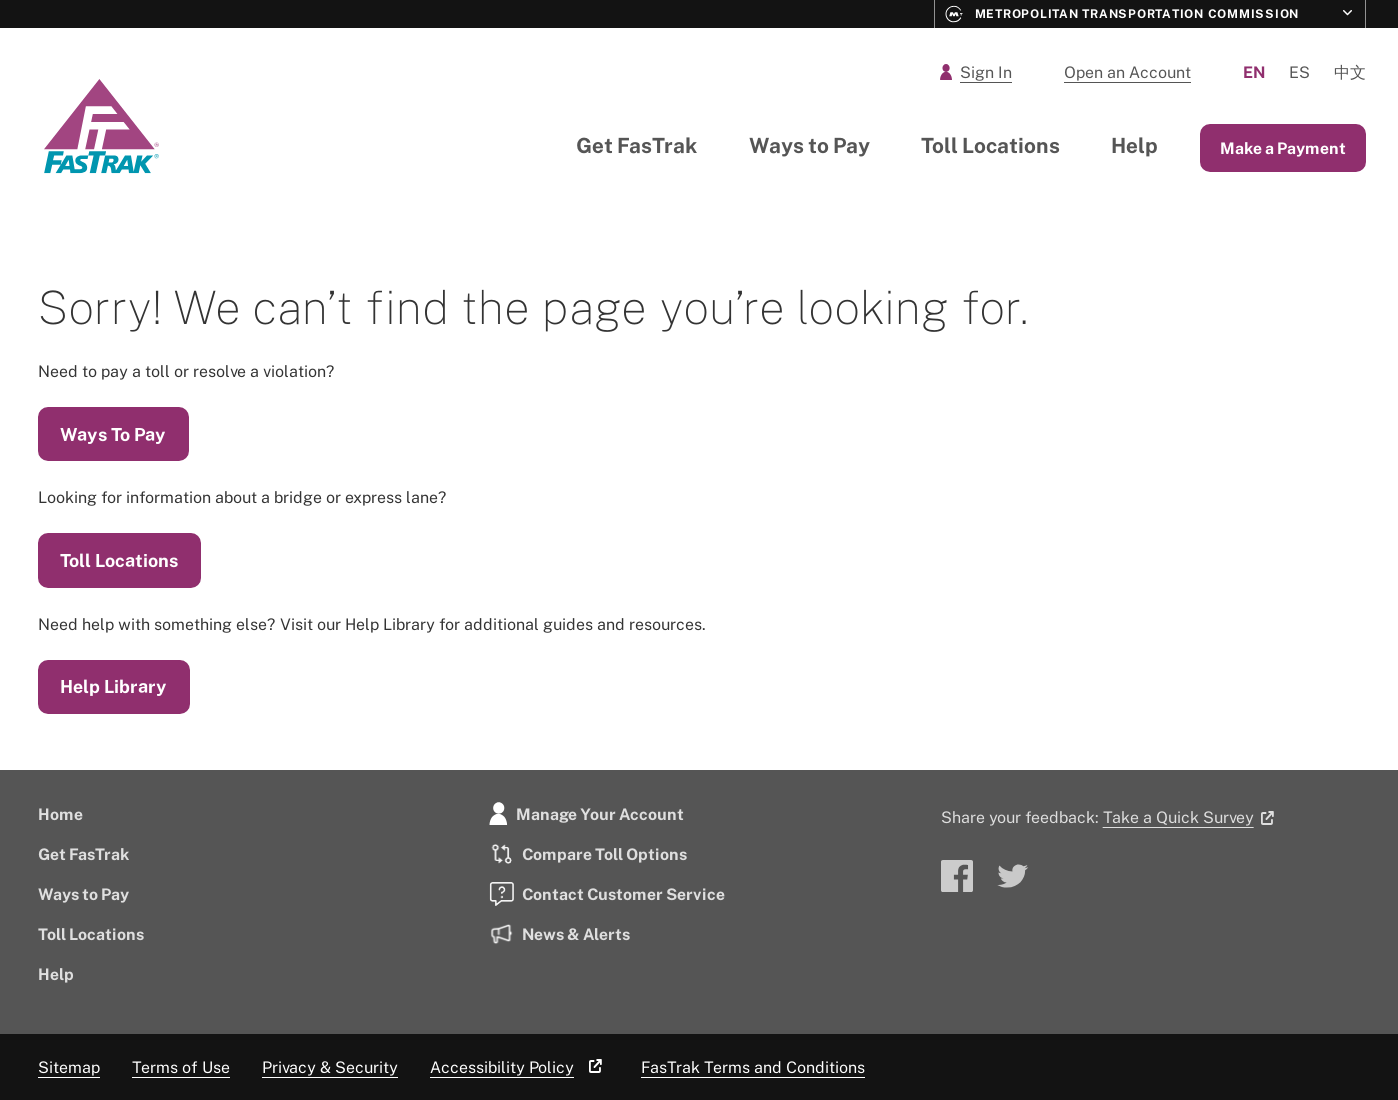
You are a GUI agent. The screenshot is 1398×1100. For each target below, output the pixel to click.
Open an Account (1127, 72)
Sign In (976, 72)
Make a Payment (1283, 148)
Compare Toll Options (588, 854)
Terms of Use (181, 1067)
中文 (1350, 72)
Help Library (113, 686)
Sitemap (69, 1067)
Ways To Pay (113, 434)
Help (1134, 145)
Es (1299, 72)
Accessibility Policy (519, 1067)
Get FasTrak (637, 145)
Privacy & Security (330, 1067)
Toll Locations (990, 145)
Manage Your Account (586, 814)
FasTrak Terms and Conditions (753, 1067)
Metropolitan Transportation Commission (1122, 14)
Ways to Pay (809, 145)
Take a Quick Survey (1192, 817)
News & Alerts (559, 934)
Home (60, 814)
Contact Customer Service (607, 894)
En (1254, 72)
